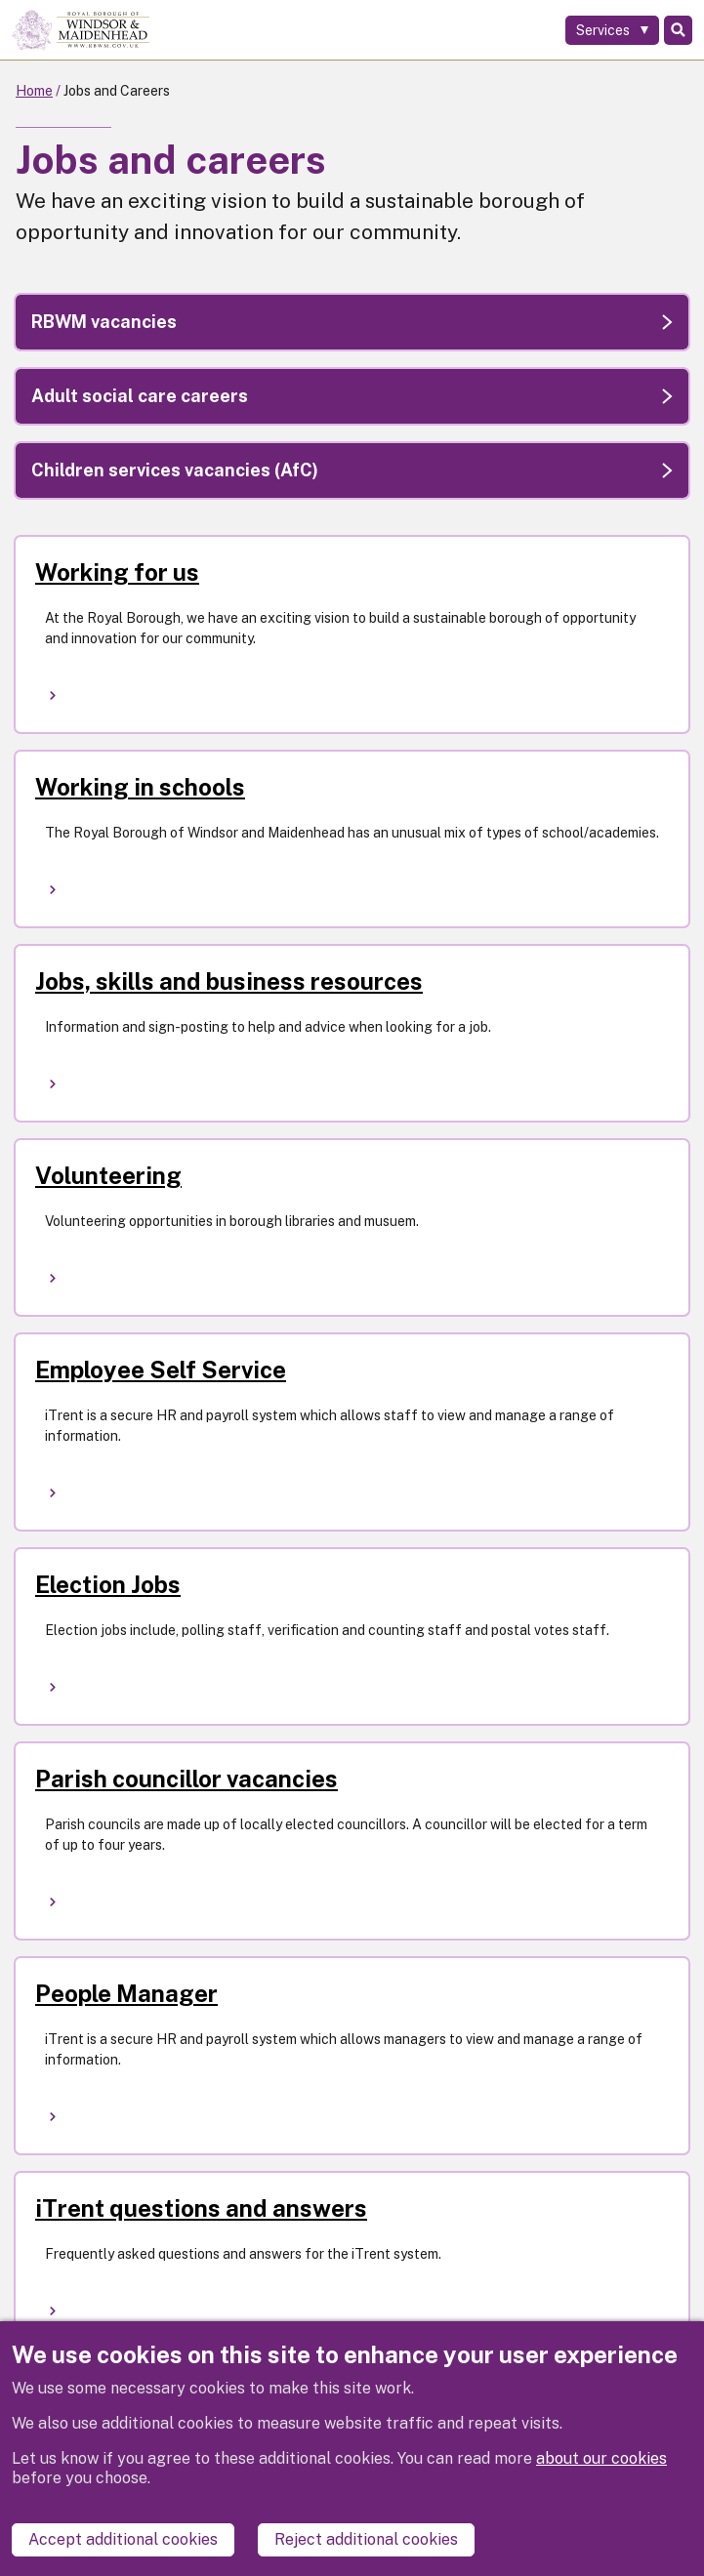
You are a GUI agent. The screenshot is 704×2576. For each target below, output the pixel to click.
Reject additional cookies (366, 2539)
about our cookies (601, 2458)
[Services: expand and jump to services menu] (612, 30)
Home (34, 91)
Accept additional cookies (123, 2539)
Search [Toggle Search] (678, 30)
